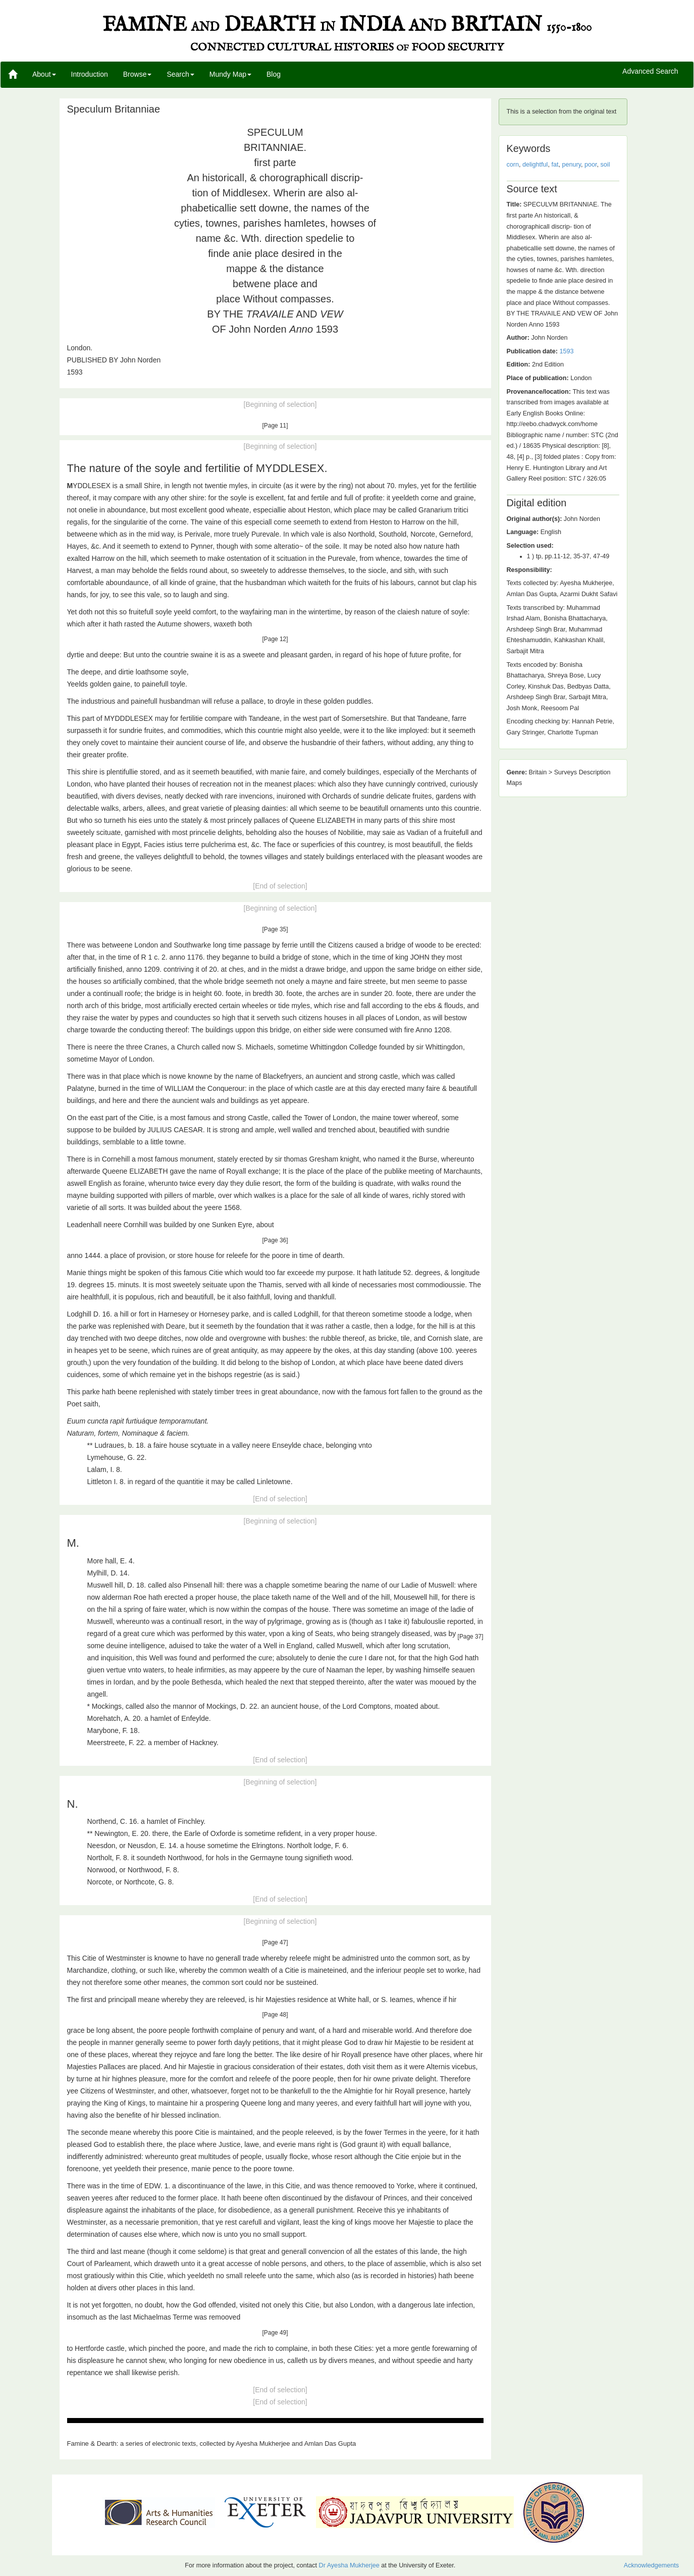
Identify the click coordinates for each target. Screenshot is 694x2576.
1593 (566, 351)
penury (571, 164)
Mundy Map (230, 74)
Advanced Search (650, 72)
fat (554, 164)
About (44, 74)
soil (605, 164)
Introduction (89, 74)
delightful (535, 164)
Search (180, 74)
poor (590, 164)
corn (513, 164)
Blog (273, 74)
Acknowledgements (651, 2565)
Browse (137, 74)
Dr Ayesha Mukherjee (349, 2565)
